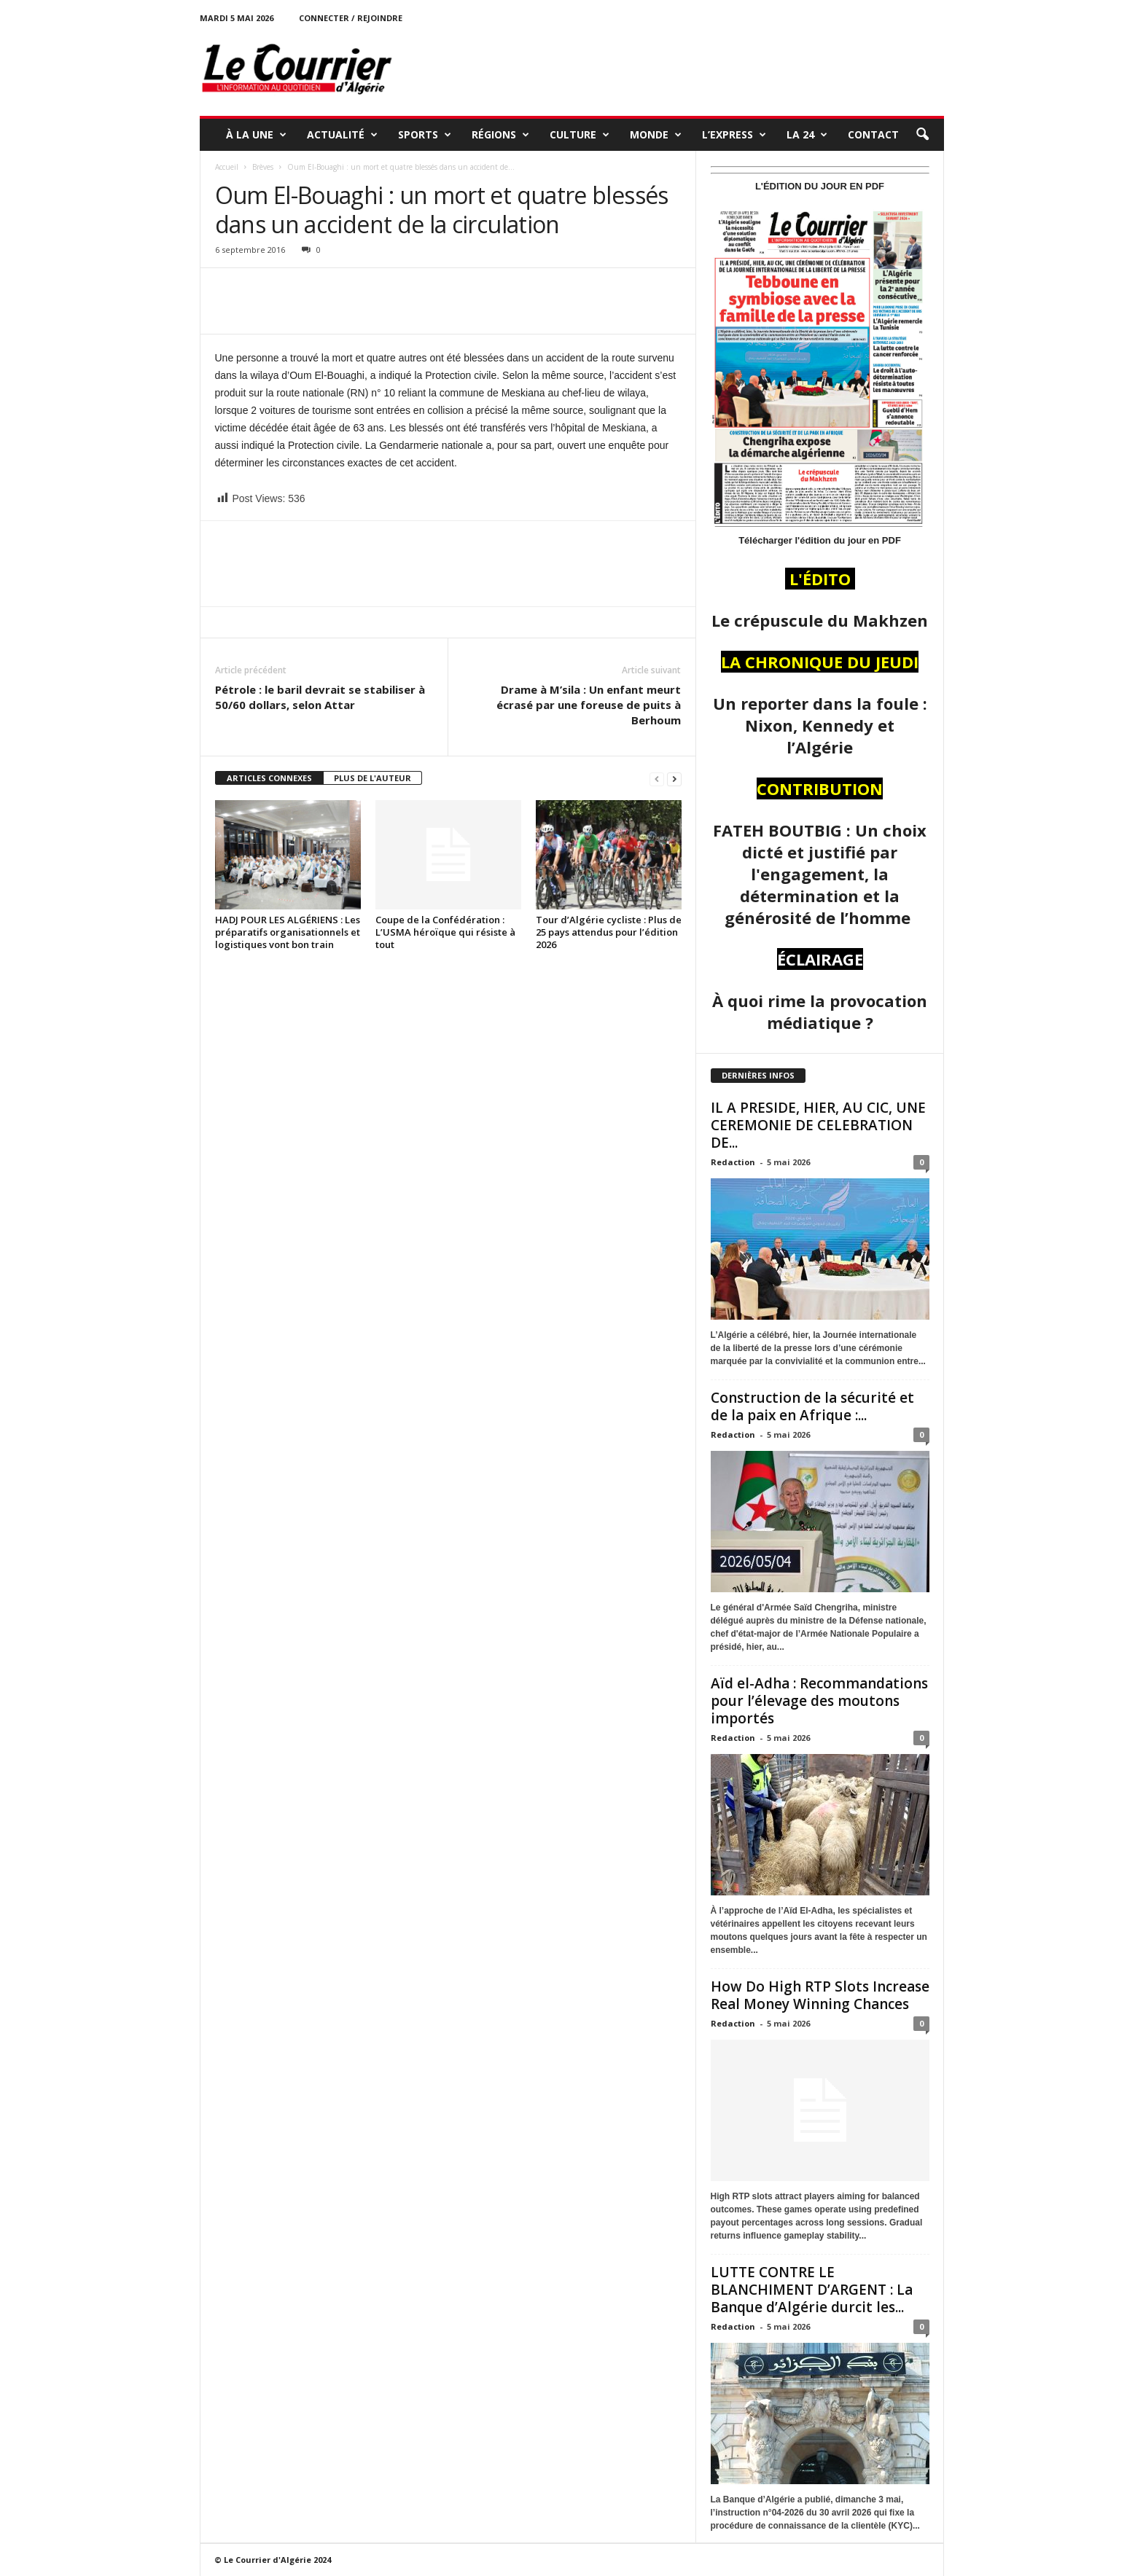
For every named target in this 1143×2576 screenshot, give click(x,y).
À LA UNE (256, 135)
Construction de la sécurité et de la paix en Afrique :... (812, 1406)
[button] (922, 135)
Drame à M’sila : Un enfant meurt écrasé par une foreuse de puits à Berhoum (588, 704)
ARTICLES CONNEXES (269, 777)
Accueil (226, 167)
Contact (873, 134)
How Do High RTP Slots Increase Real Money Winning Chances (820, 1995)
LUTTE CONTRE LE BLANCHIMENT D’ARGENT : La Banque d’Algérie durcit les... (812, 2290)
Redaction (733, 1161)
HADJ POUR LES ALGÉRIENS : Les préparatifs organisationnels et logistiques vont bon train (287, 932)
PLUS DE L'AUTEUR (372, 777)
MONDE (656, 135)
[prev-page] (656, 778)
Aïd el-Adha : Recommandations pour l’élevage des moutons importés (819, 1701)
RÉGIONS (500, 135)
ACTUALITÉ (342, 135)
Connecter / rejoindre (350, 17)
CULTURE (579, 135)
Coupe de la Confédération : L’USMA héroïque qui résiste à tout (445, 932)
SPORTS (424, 135)
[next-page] (674, 778)
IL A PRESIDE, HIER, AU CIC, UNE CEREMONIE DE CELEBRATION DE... (818, 1125)
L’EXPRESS (734, 135)
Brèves (262, 167)
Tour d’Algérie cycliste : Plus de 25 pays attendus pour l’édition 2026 (609, 932)
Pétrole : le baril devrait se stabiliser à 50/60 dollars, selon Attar (320, 697)
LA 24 (807, 135)
